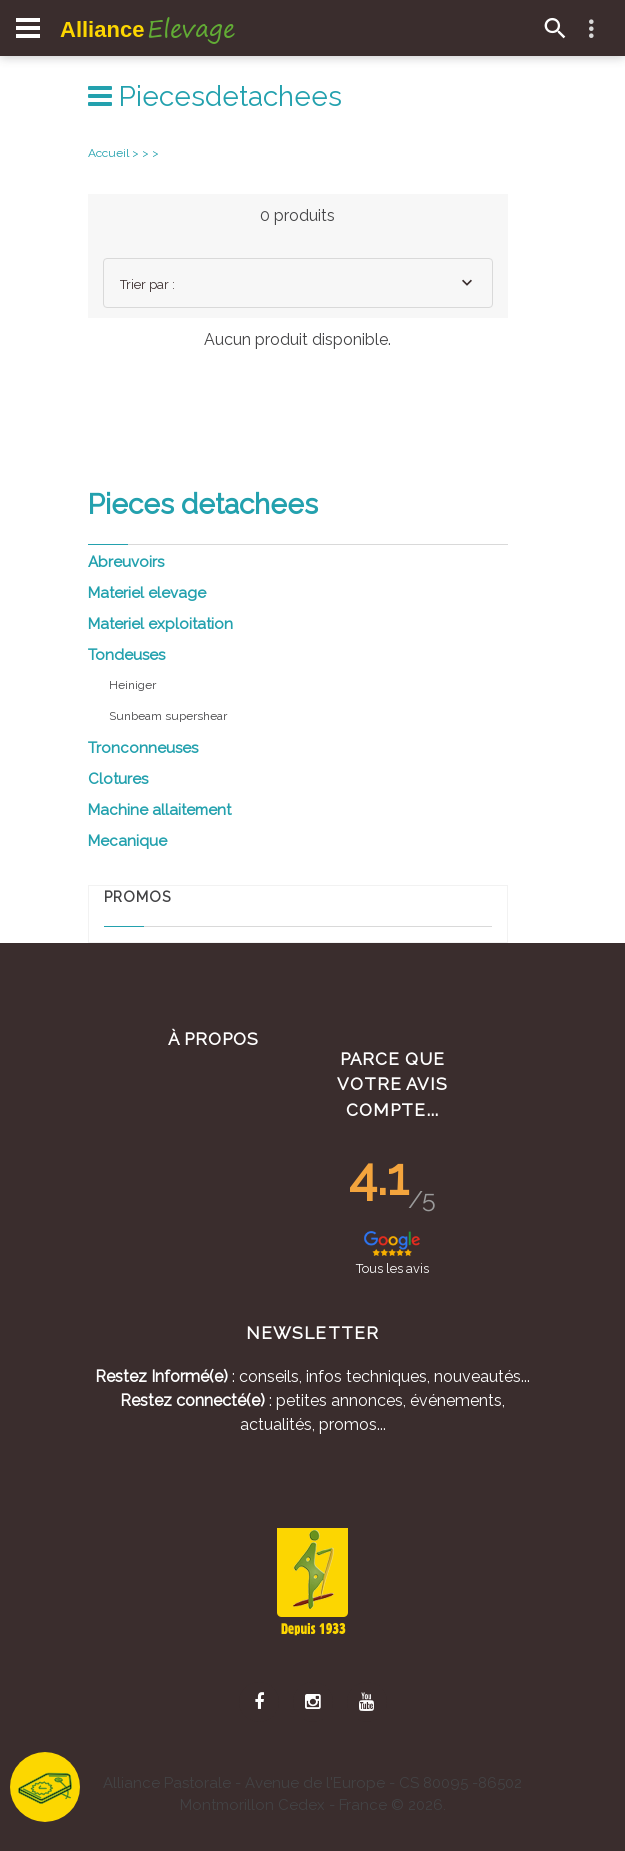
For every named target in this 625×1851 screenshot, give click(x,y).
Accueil (108, 153)
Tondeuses (126, 655)
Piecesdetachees (215, 96)
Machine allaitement (159, 810)
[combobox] (298, 283)
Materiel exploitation (160, 624)
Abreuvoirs (126, 562)
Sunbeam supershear (168, 716)
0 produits (297, 215)
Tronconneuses (143, 748)
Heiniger (132, 685)
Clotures (118, 779)
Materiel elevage (147, 593)
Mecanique (127, 841)
